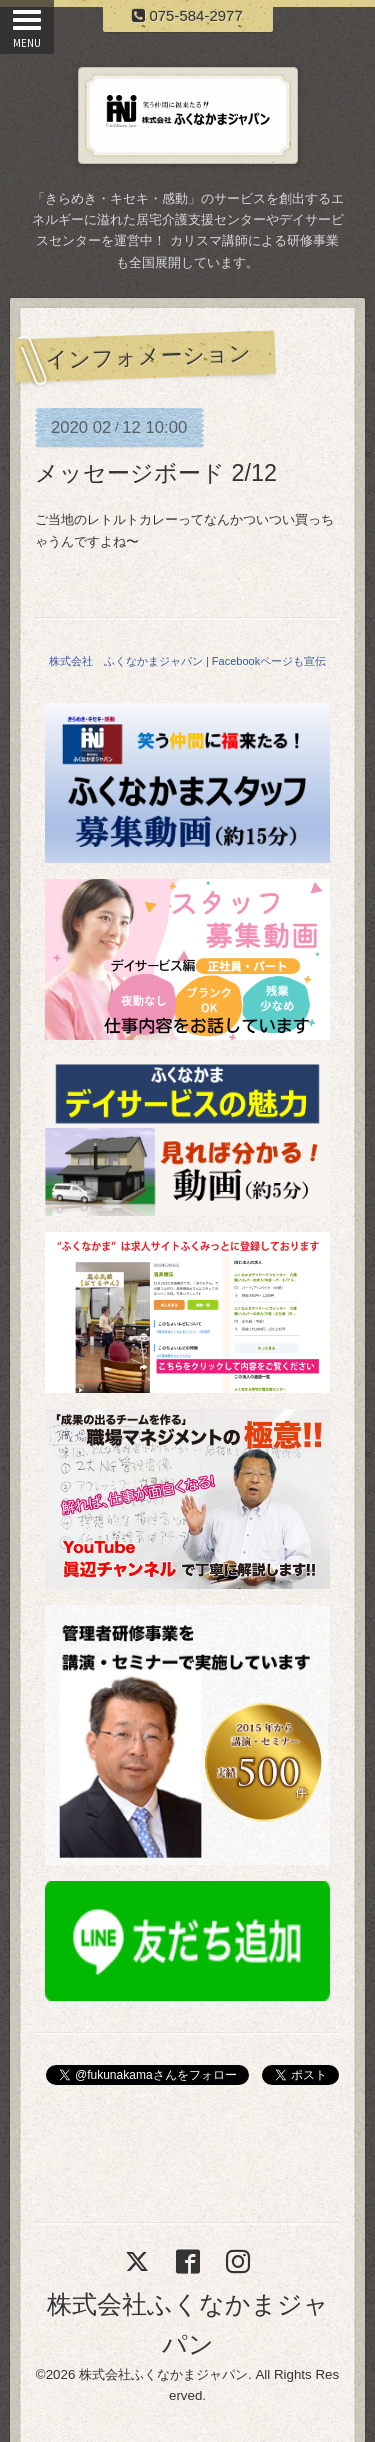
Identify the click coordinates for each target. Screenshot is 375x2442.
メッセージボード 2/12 (156, 473)
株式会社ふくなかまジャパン (163, 2374)
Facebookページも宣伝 (269, 661)
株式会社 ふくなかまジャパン (126, 661)
